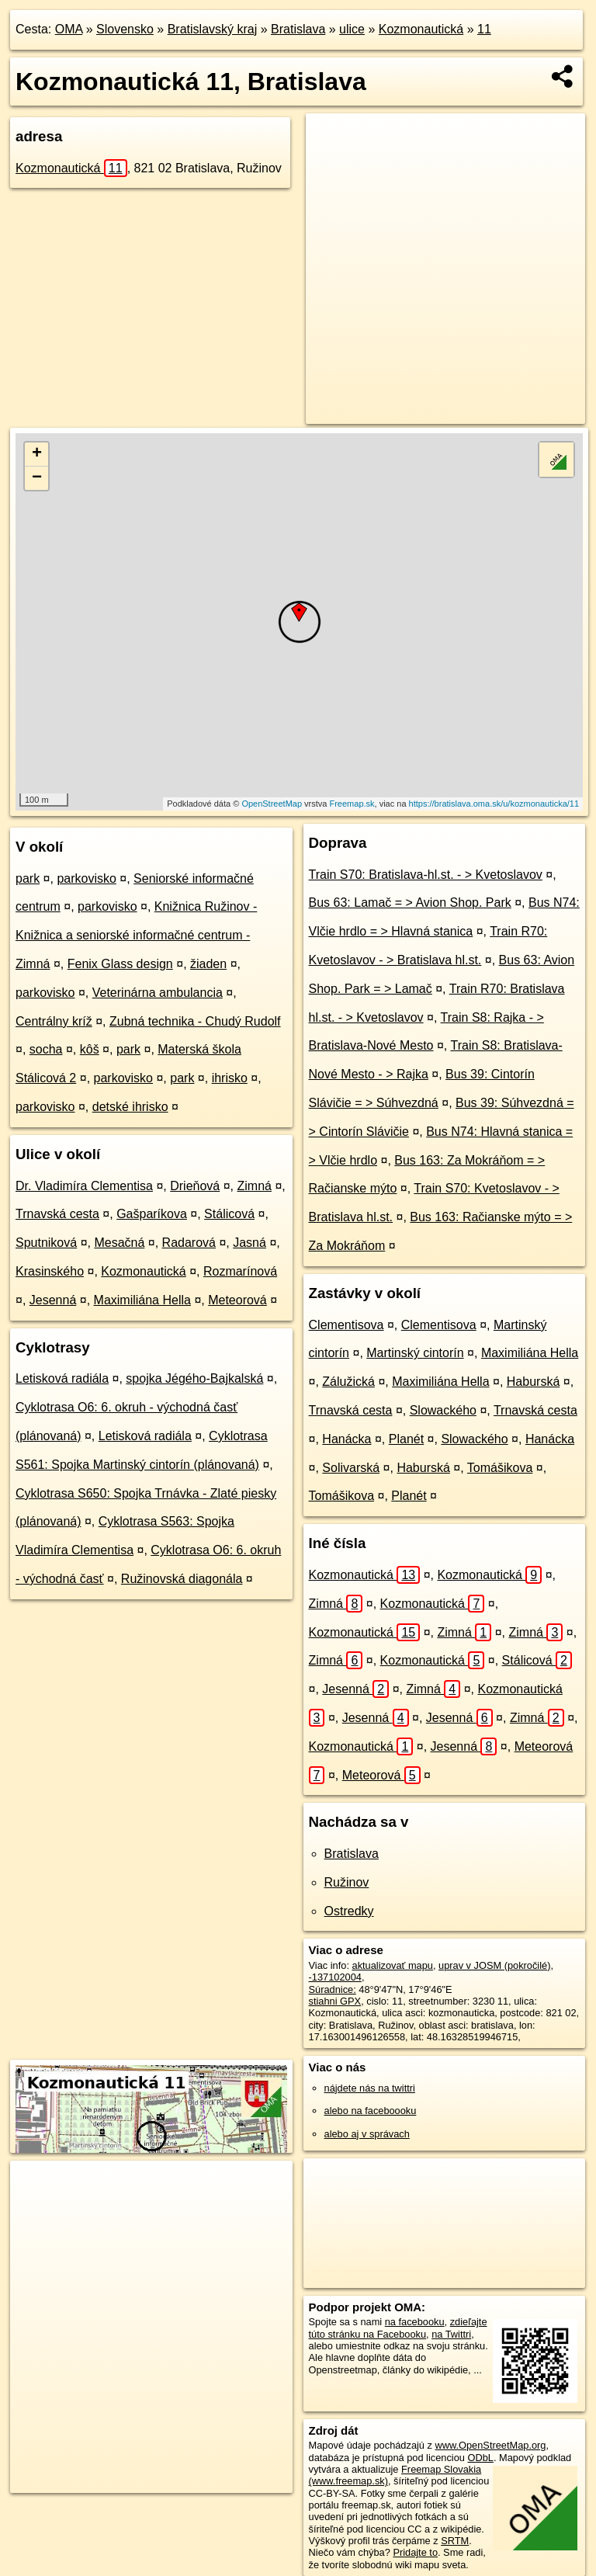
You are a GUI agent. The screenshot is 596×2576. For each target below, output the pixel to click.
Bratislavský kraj (213, 29)
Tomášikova (499, 1467)
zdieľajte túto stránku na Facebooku (398, 2327)
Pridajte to (415, 2552)
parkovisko (86, 878)
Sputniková (46, 1242)
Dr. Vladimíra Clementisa (84, 1186)
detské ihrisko (130, 1106)
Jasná (249, 1242)
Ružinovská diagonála (182, 1578)
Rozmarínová (240, 1271)
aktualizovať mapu (392, 1965)
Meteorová (237, 1300)
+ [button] (37, 454)
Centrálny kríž (54, 1021)
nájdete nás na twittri (369, 2088)
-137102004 (335, 1977)
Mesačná (119, 1242)
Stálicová (229, 1213)
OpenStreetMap (271, 803)
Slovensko (125, 29)
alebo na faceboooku (370, 2110)
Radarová (189, 1242)
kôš (89, 1049)
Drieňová (195, 1186)
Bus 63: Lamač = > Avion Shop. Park (410, 902)
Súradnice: (332, 1989)
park (28, 878)
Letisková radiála (62, 1378)
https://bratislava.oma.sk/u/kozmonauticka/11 (494, 803)
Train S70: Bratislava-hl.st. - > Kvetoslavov (425, 874)
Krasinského (50, 1271)
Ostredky (349, 1911)
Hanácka (346, 1439)
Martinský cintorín (414, 1352)
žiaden (208, 963)
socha (46, 1049)
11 (484, 29)
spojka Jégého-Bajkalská (194, 1378)
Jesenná (53, 1300)
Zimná (254, 1186)
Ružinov (346, 1882)
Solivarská (350, 1467)
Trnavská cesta (57, 1213)
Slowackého (443, 1410)
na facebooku (415, 2322)
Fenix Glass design (120, 963)
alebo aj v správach (367, 2134)
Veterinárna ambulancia (157, 992)
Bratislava (298, 29)
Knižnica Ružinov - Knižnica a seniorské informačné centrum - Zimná (136, 935)
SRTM (455, 2540)
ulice (352, 29)
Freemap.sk (351, 803)
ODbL (480, 2457)
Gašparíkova (151, 1213)
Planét (406, 1439)
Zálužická (348, 1381)
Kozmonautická (421, 29)
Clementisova (346, 1324)
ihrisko (230, 1078)
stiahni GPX (335, 2001)
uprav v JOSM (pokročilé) (494, 1965)
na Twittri (451, 2334)
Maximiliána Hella (142, 1300)
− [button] (37, 478)
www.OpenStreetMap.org (490, 2445)
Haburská (533, 1381)
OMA (69, 29)
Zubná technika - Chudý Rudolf (195, 1021)
